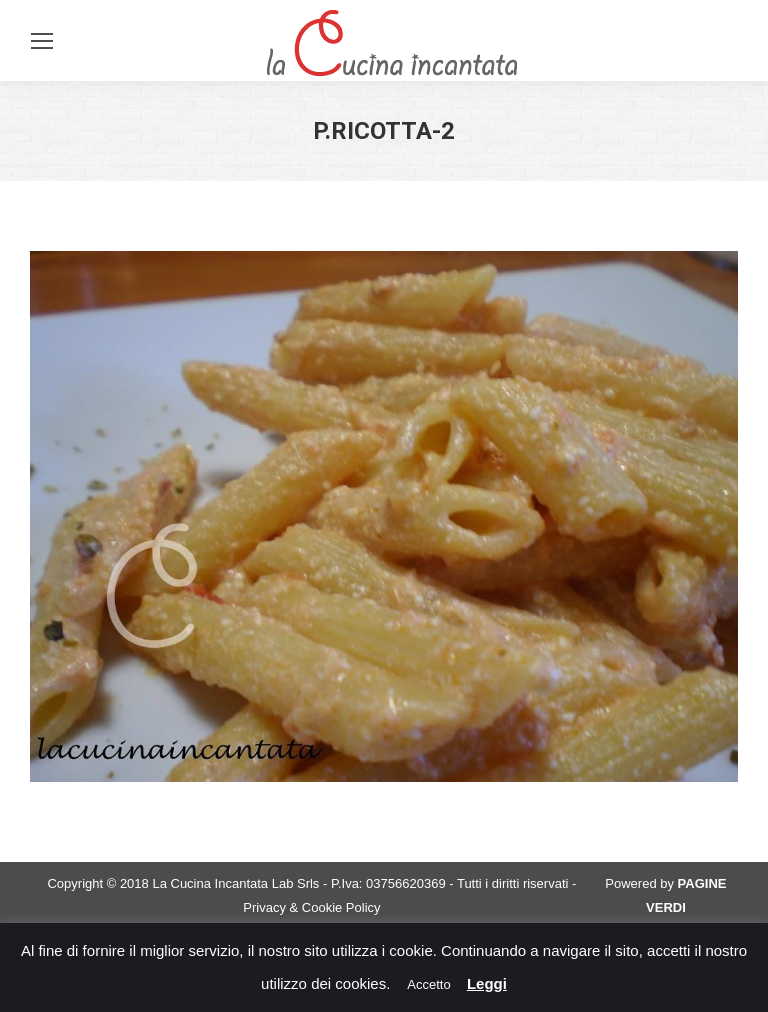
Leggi (487, 983)
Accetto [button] (428, 984)
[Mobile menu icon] (42, 41)
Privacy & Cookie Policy (311, 907)
